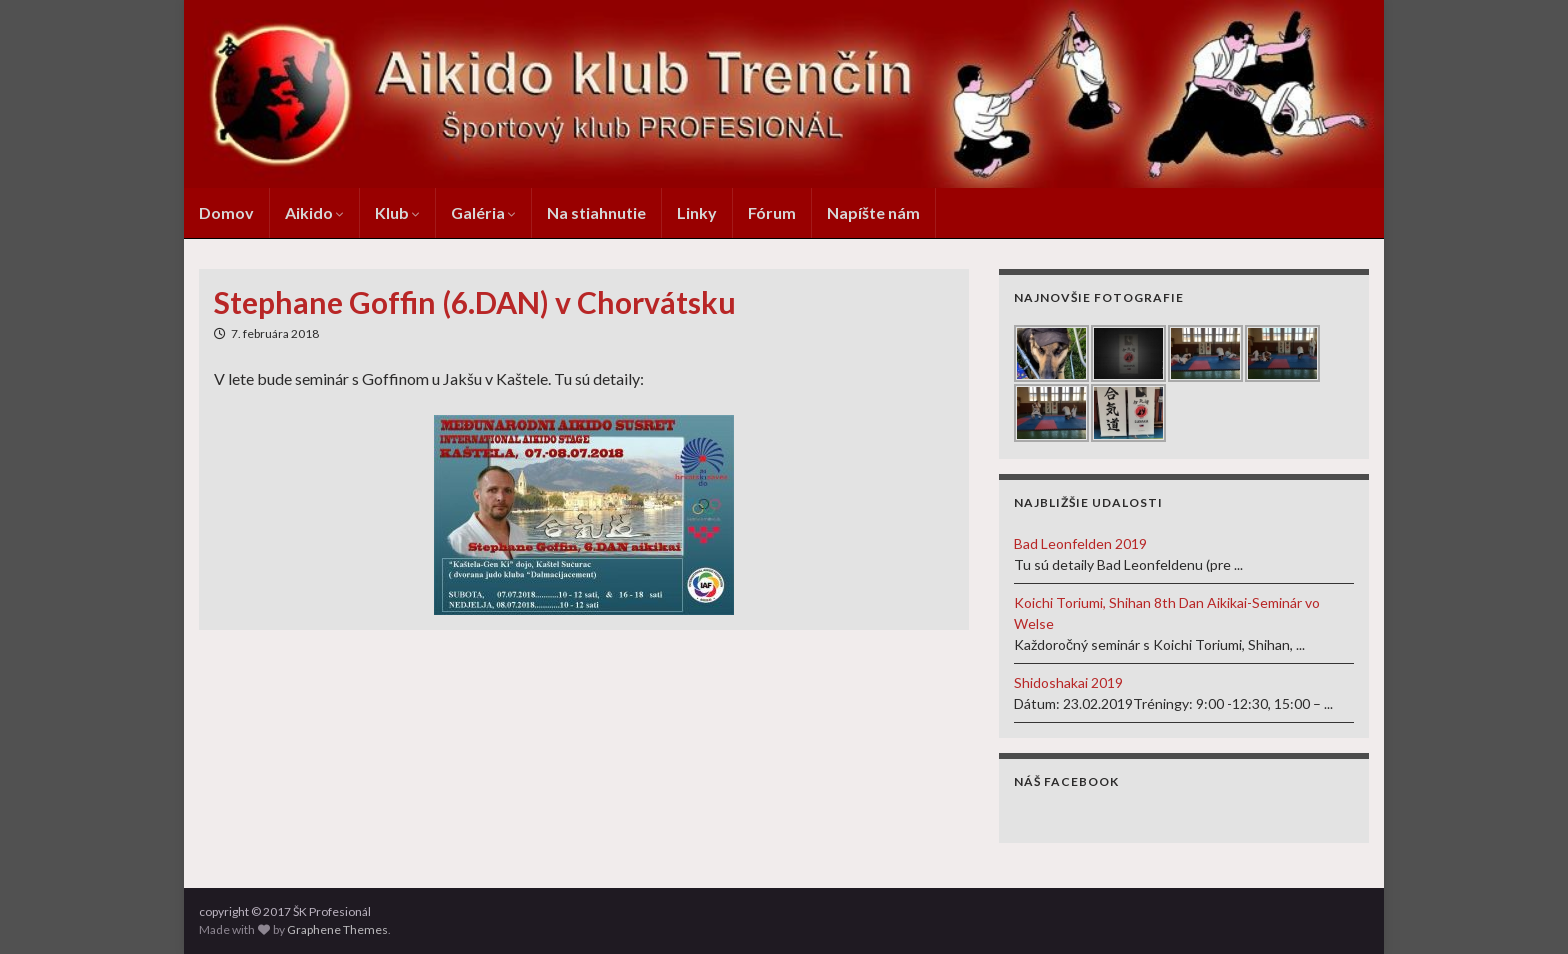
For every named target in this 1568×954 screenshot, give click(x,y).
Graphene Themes (337, 929)
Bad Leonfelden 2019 (1080, 543)
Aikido (314, 212)
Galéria (483, 212)
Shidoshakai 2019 (1068, 682)
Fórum (772, 212)
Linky (697, 212)
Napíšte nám (873, 212)
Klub (397, 212)
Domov (226, 212)
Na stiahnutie (596, 212)
